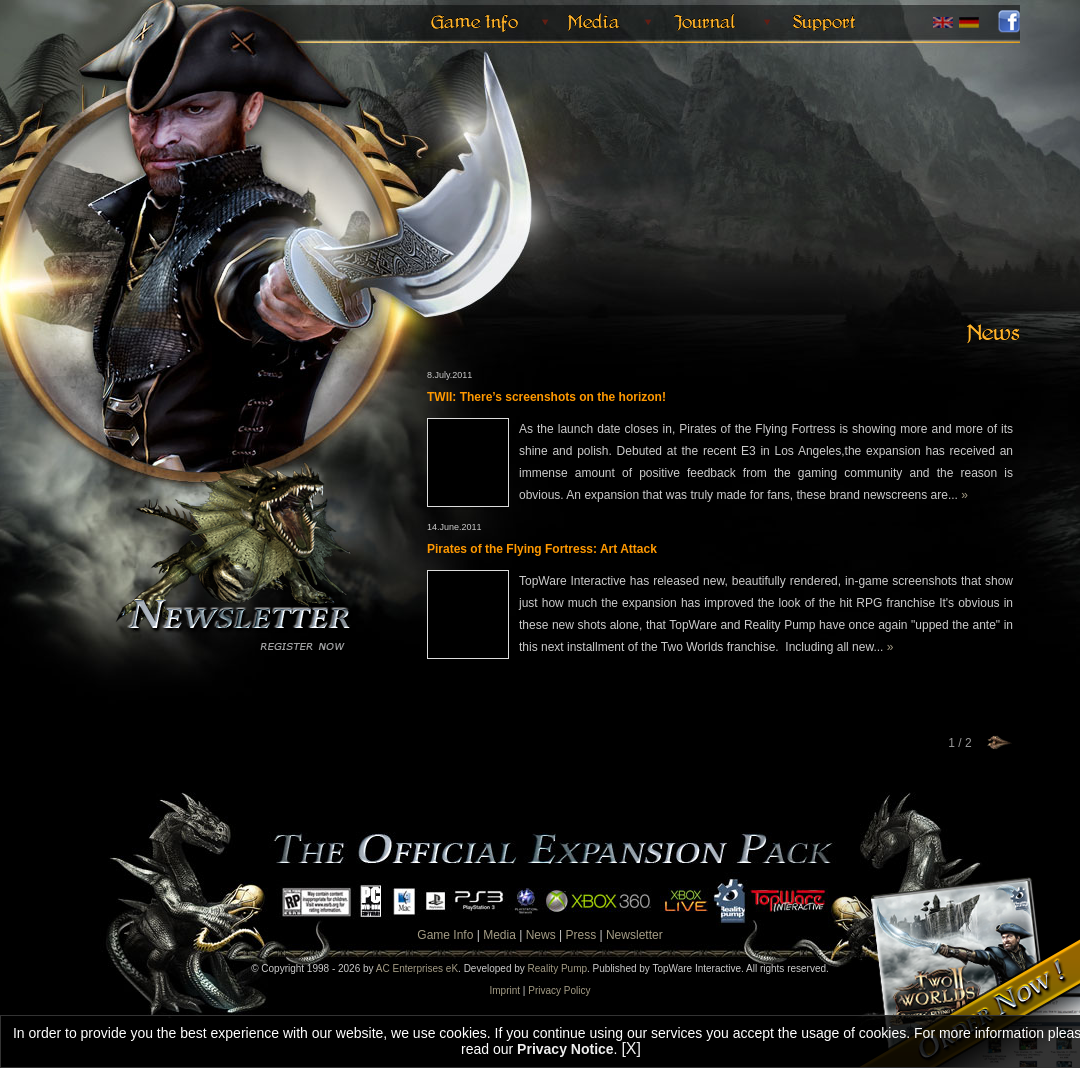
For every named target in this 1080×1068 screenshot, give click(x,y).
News (541, 935)
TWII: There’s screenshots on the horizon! (546, 397)
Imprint (505, 990)
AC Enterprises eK (417, 968)
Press (580, 935)
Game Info (445, 935)
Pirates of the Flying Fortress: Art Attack (542, 549)
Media (499, 935)
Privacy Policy (559, 990)
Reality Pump (557, 968)
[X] (631, 1048)
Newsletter (634, 935)
